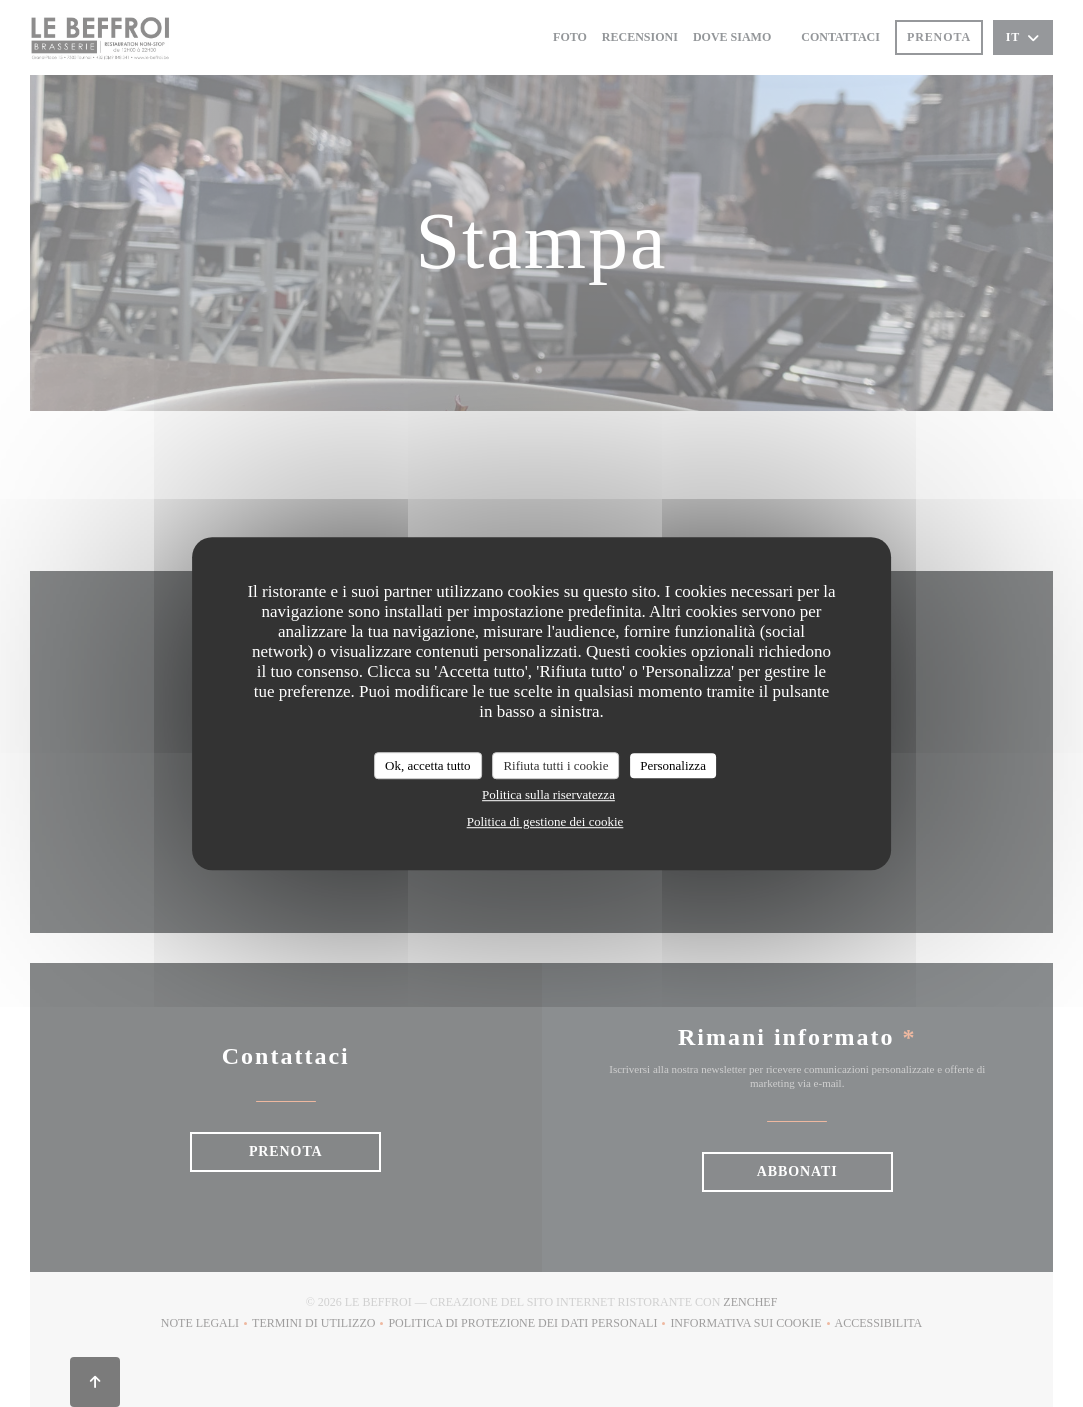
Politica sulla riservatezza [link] (548, 794)
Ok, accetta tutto (428, 765)
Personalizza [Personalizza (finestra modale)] (673, 765)
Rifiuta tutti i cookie (555, 765)
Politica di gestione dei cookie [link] (545, 821)
